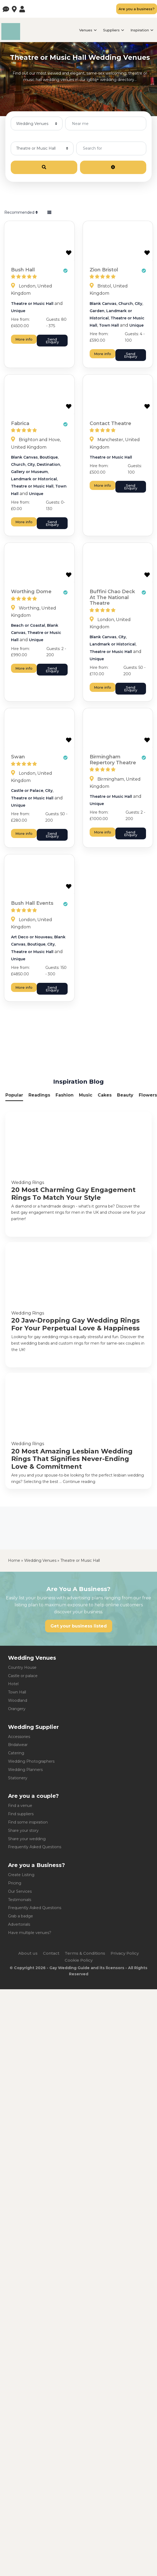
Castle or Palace (27, 790)
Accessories (19, 1736)
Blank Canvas (103, 303)
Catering (16, 1753)
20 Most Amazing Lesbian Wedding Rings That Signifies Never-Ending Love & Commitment (72, 1459)
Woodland (17, 1700)
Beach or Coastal (28, 625)
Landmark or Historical (34, 479)
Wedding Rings (27, 1182)
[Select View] (49, 212)
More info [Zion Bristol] (102, 354)
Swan (18, 757)
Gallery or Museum (29, 471)
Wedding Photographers (31, 1761)
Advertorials (19, 1924)
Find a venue (20, 1805)
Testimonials (19, 1899)
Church (125, 303)
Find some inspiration (28, 1822)
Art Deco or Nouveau (31, 937)
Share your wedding (27, 1838)
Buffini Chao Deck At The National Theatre (112, 597)
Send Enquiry (52, 340)
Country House (22, 1667)
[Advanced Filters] (113, 167)
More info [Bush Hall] (23, 339)
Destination (48, 464)
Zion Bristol (104, 270)
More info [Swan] (23, 833)
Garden (97, 310)
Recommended (21, 212)
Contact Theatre (110, 423)
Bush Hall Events (32, 903)
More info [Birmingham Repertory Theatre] (102, 832)
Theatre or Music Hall (32, 303)
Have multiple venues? (29, 1932)
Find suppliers (21, 1813)
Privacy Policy (125, 1953)
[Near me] (105, 123)
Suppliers (111, 30)
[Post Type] (37, 123)
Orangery (16, 1708)
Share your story (23, 1830)
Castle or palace (23, 1675)
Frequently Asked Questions (34, 1846)
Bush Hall (23, 270)
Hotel (13, 1683)
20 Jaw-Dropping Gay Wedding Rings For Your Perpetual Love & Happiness (75, 1324)
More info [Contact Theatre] (102, 485)
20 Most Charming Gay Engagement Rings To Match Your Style (73, 1193)
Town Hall (109, 325)
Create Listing (21, 1874)
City (138, 303)
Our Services (20, 1891)
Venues (85, 30)
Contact (51, 1953)
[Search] (44, 167)
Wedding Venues (40, 1560)
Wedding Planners (25, 1769)
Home (14, 1560)
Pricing (14, 1883)
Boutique (49, 457)
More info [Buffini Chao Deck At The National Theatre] (102, 687)
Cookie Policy (79, 1960)
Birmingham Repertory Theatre (113, 760)
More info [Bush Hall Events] (23, 987)
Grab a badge (20, 1916)
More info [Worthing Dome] (23, 668)
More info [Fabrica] (23, 522)
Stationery (17, 1778)
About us (28, 1953)
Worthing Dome (31, 592)
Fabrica (20, 423)
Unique (18, 310)
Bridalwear (18, 1744)
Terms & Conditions (85, 1953)
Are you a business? (137, 9)
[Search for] (111, 148)
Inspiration (139, 30)
